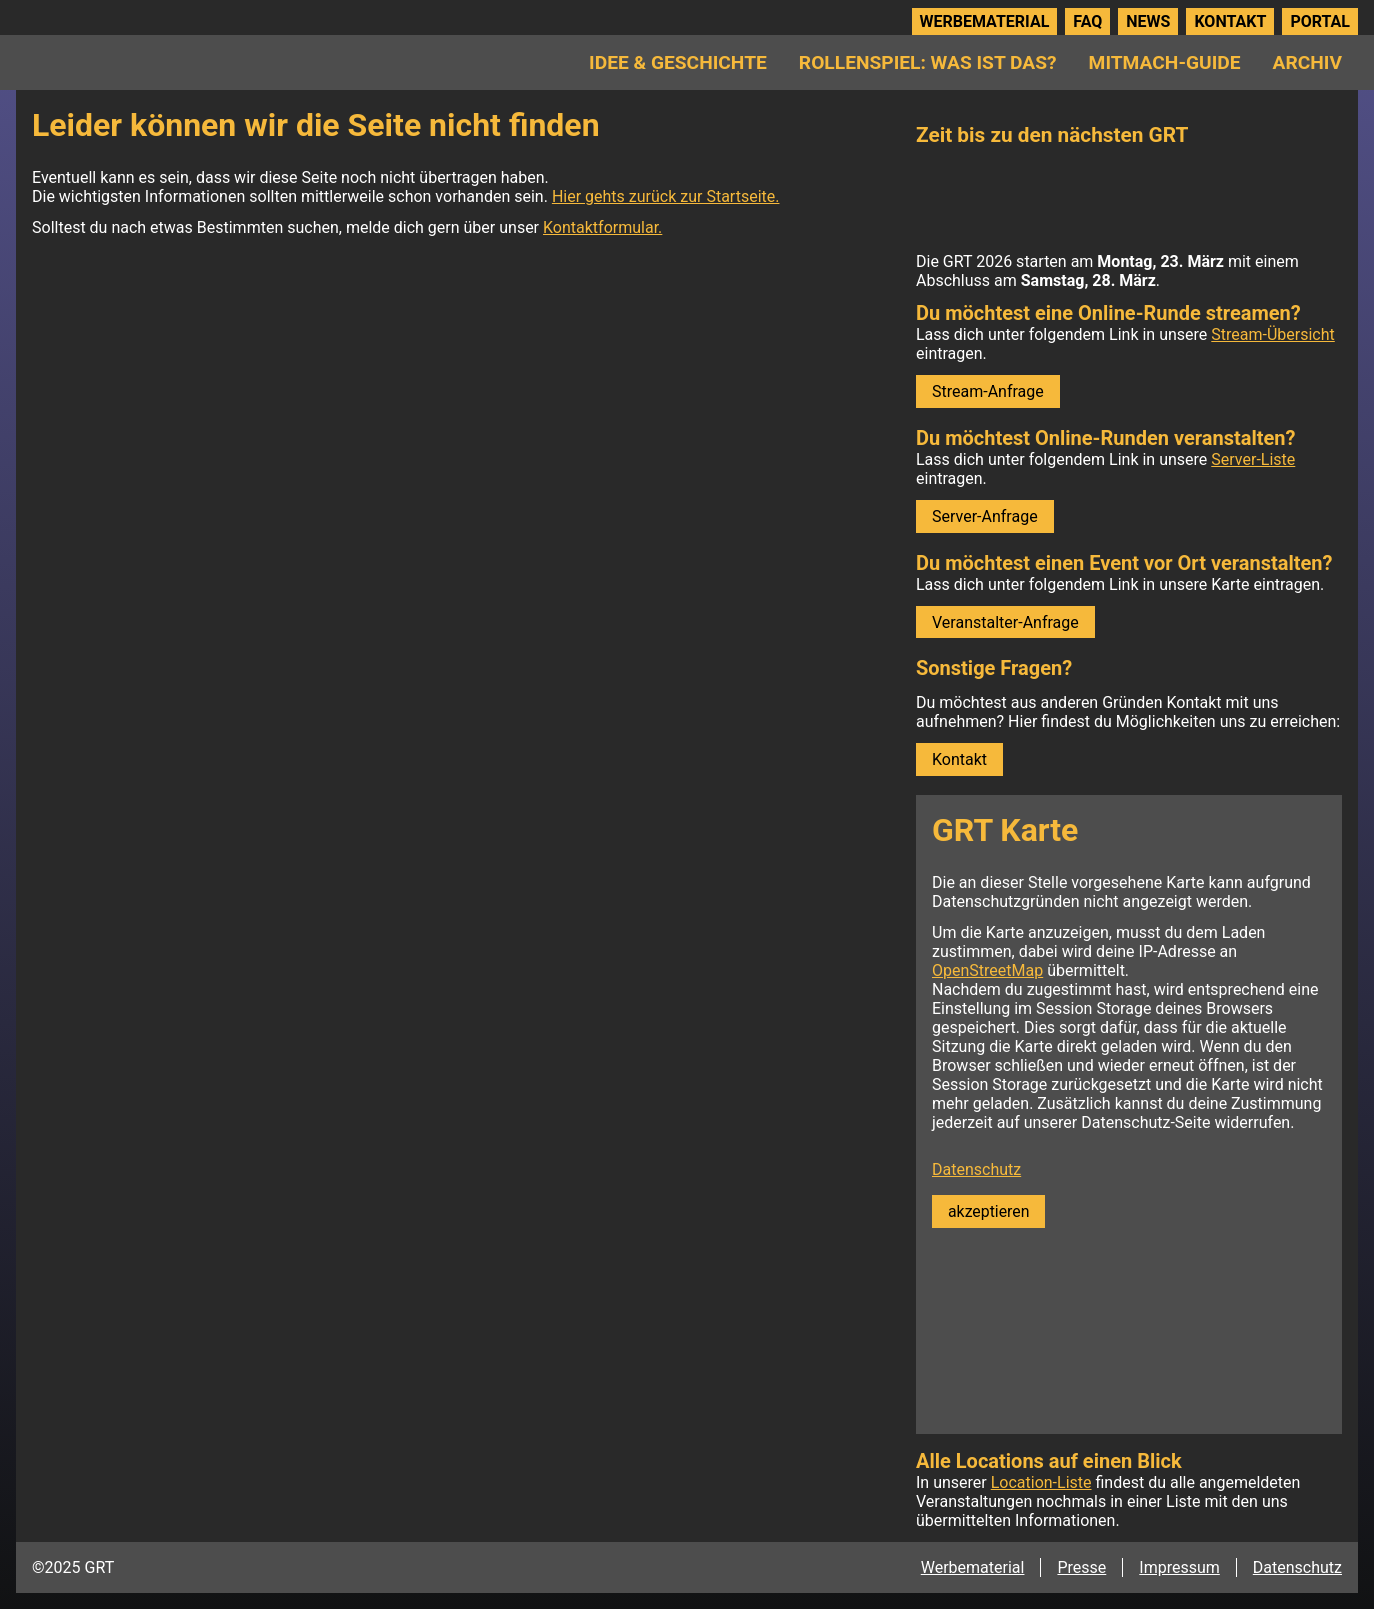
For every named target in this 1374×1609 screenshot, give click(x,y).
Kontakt (1230, 21)
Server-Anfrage (985, 516)
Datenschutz (976, 1169)
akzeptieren (988, 1211)
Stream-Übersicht (1272, 334)
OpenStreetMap (987, 970)
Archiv (1307, 62)
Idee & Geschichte (678, 62)
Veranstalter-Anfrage (1005, 622)
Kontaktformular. (602, 227)
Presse (1081, 1567)
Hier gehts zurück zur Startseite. (666, 196)
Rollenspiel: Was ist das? (928, 62)
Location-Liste (1041, 1482)
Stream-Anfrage (988, 391)
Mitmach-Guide (1165, 62)
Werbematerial (985, 21)
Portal (1320, 21)
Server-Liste (1253, 459)
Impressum (1179, 1567)
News (1148, 21)
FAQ (1087, 21)
